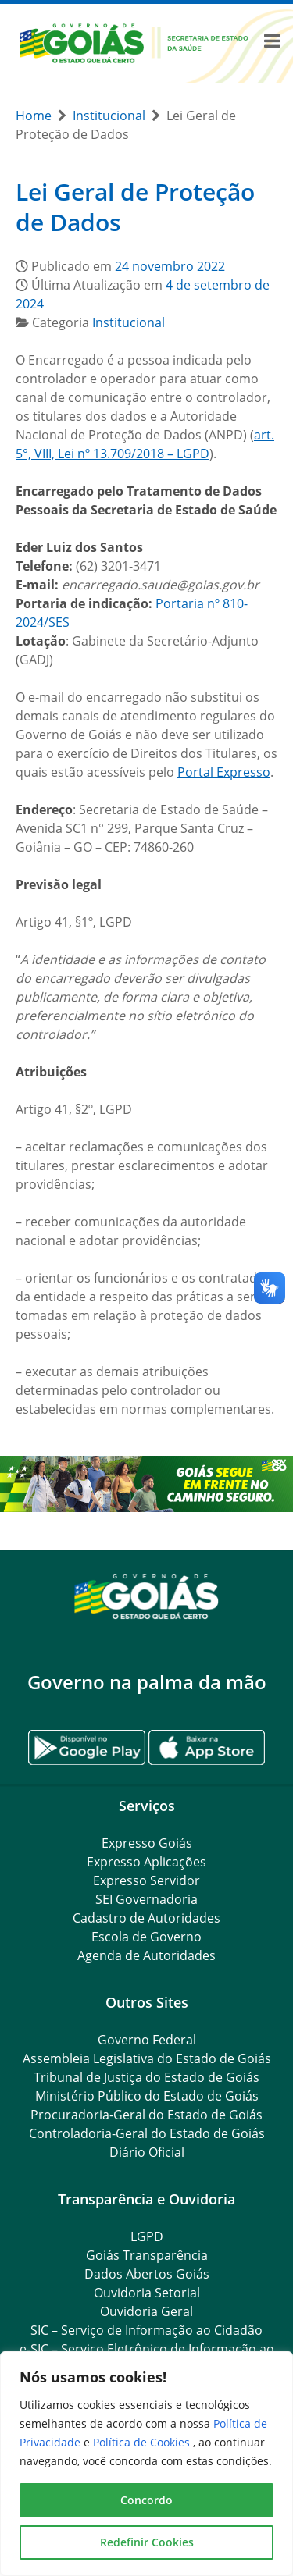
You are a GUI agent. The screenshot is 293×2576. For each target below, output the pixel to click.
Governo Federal (147, 2039)
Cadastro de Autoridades (146, 1918)
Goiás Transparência (147, 2255)
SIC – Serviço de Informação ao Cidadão (146, 2330)
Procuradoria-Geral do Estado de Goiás (146, 2114)
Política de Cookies (143, 2442)
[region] (146, 2463)
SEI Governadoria (146, 1899)
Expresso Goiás (147, 1843)
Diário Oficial (146, 2152)
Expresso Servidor (146, 1880)
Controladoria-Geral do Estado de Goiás (147, 2133)
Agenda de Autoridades (146, 1955)
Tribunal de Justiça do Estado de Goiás (146, 2077)
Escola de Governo (146, 1936)
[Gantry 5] (146, 1596)
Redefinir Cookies (147, 2542)
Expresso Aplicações (146, 1861)
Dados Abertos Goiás (146, 2273)
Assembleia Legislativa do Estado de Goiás (147, 2058)
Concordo (146, 2499)
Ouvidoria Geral (146, 2311)
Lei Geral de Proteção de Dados (135, 207)
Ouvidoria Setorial (147, 2292)
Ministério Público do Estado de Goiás (147, 2096)
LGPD (146, 2236)
